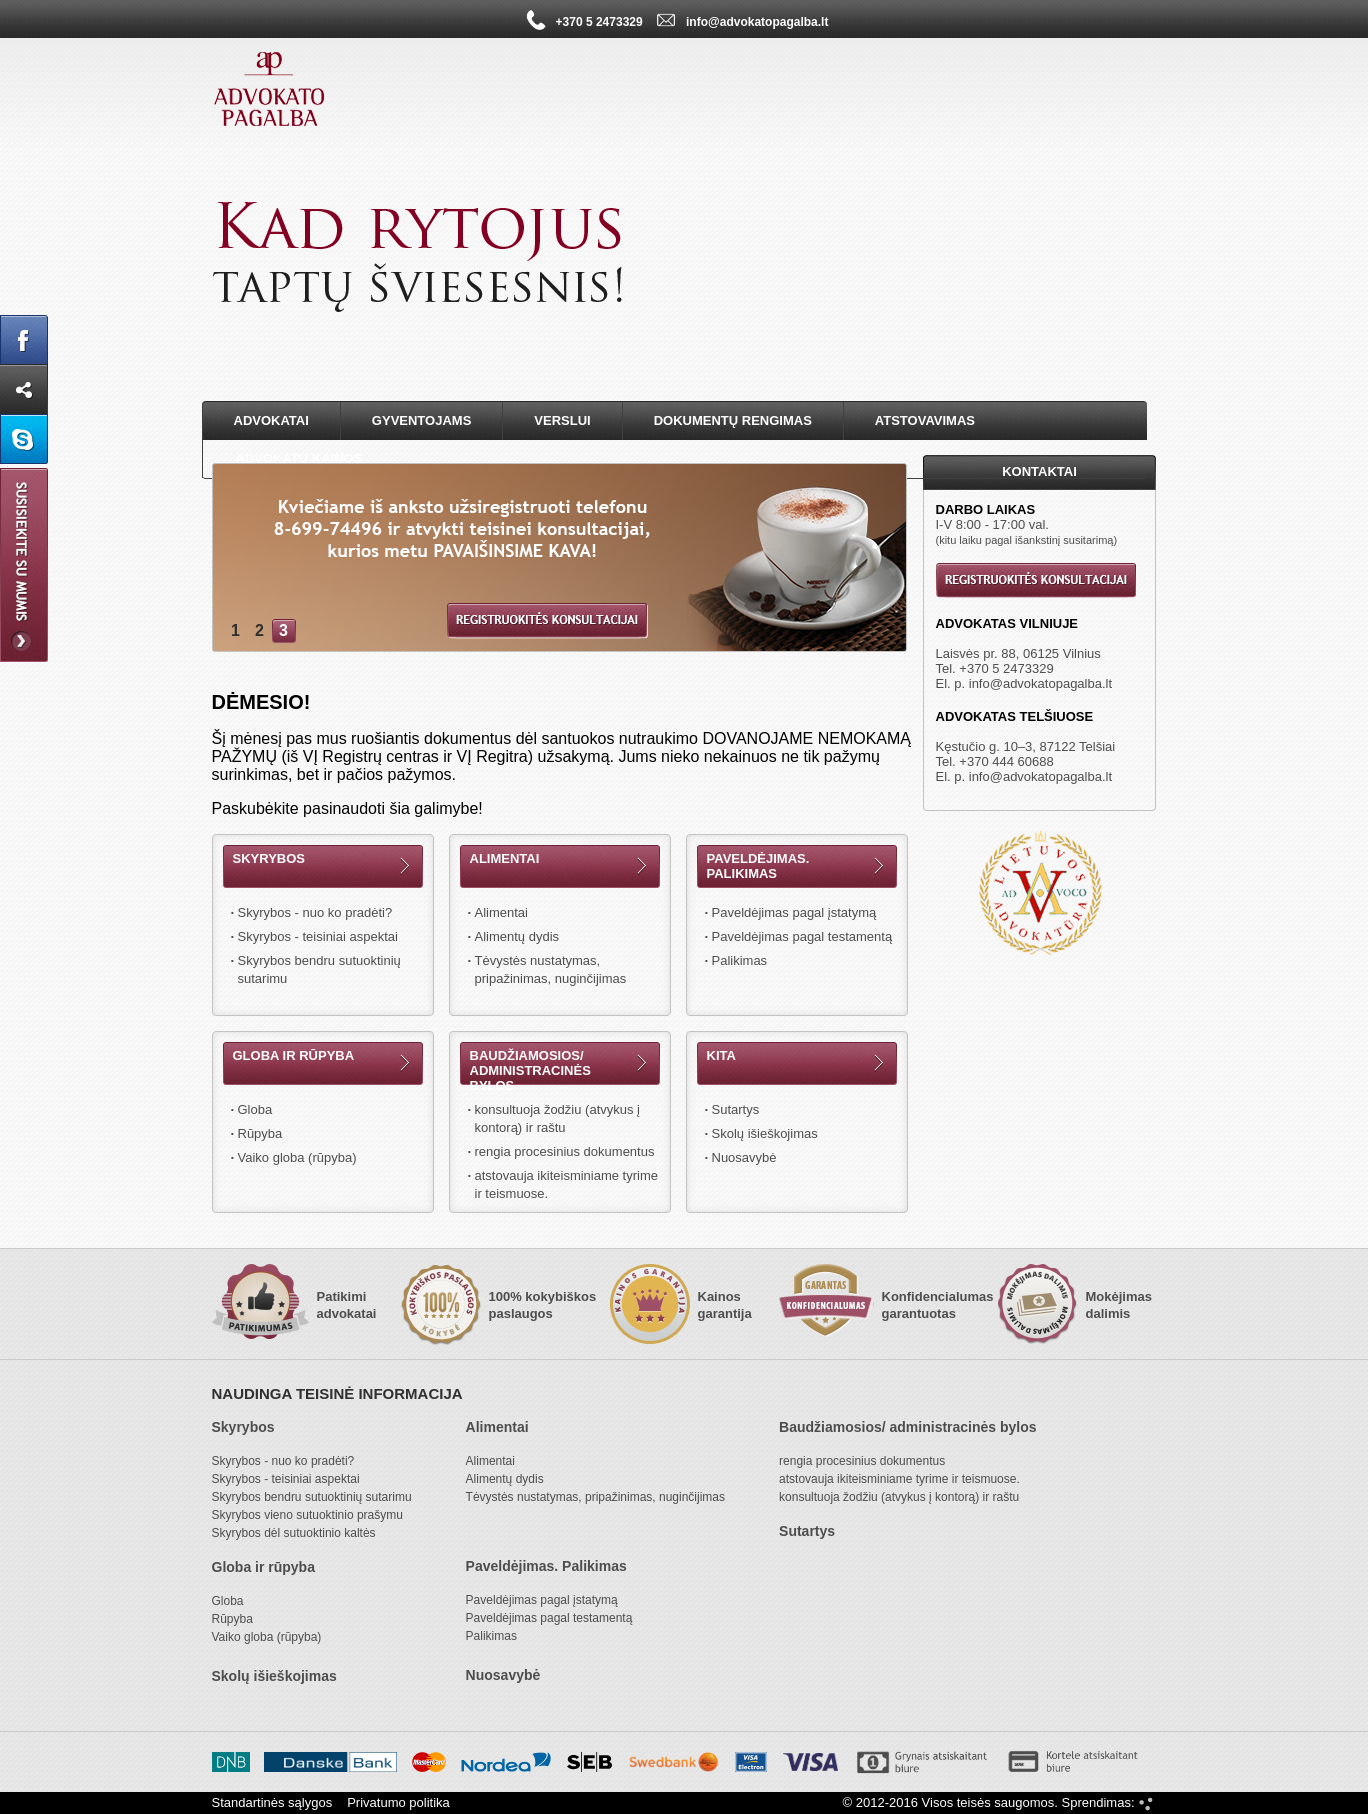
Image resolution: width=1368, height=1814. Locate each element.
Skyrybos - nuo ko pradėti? (315, 912)
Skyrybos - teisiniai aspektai (318, 936)
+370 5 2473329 (1006, 668)
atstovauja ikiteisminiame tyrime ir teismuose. (567, 1184)
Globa (255, 1109)
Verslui (562, 420)
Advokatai (271, 420)
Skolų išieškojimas (765, 1133)
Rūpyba (260, 1133)
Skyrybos (269, 858)
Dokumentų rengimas (733, 420)
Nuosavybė (744, 1157)
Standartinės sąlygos (272, 1802)
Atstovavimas (925, 420)
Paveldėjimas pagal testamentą (802, 936)
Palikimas (740, 960)
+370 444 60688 (1006, 761)
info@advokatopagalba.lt (1040, 683)
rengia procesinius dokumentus (565, 1151)
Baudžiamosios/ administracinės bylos (530, 1070)
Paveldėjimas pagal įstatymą (794, 912)
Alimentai (505, 858)
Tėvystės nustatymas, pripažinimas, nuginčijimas (551, 969)
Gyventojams (421, 420)
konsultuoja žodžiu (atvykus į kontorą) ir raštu (557, 1118)
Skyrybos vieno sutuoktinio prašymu (307, 1515)
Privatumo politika (398, 1802)
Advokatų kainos (299, 458)
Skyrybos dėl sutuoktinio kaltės (294, 1533)
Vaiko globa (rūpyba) (297, 1157)
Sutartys (736, 1109)
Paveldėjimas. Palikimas (758, 866)
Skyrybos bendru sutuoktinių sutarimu (319, 969)
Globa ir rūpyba (294, 1055)
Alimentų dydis (517, 936)
